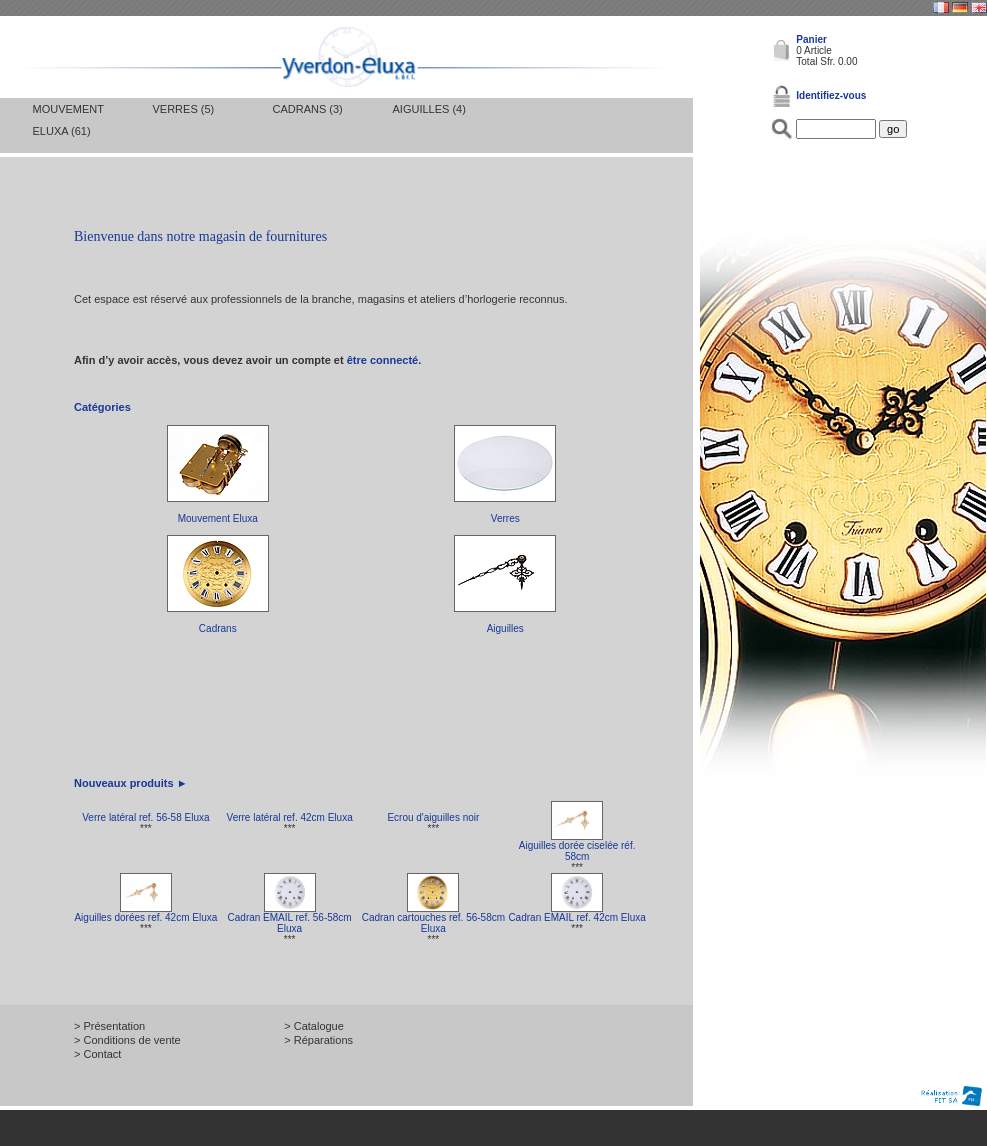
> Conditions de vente (127, 1040)
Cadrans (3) (308, 109)
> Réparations (318, 1040)
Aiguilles (505, 628)
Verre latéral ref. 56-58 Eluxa (145, 817)
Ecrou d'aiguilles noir (433, 817)
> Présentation (109, 1026)
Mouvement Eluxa (218, 518)
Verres (505, 518)
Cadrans (218, 628)
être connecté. (384, 360)
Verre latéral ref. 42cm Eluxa (290, 817)
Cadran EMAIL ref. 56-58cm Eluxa (290, 923)
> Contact (97, 1054)
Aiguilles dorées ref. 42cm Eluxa (145, 917)
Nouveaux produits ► (131, 783)
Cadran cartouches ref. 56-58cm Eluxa (433, 923)
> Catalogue (314, 1026)
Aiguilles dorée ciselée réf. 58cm (577, 851)
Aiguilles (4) (429, 109)
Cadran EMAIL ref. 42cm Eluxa (576, 917)
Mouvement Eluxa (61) (68, 120)
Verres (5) (184, 109)
